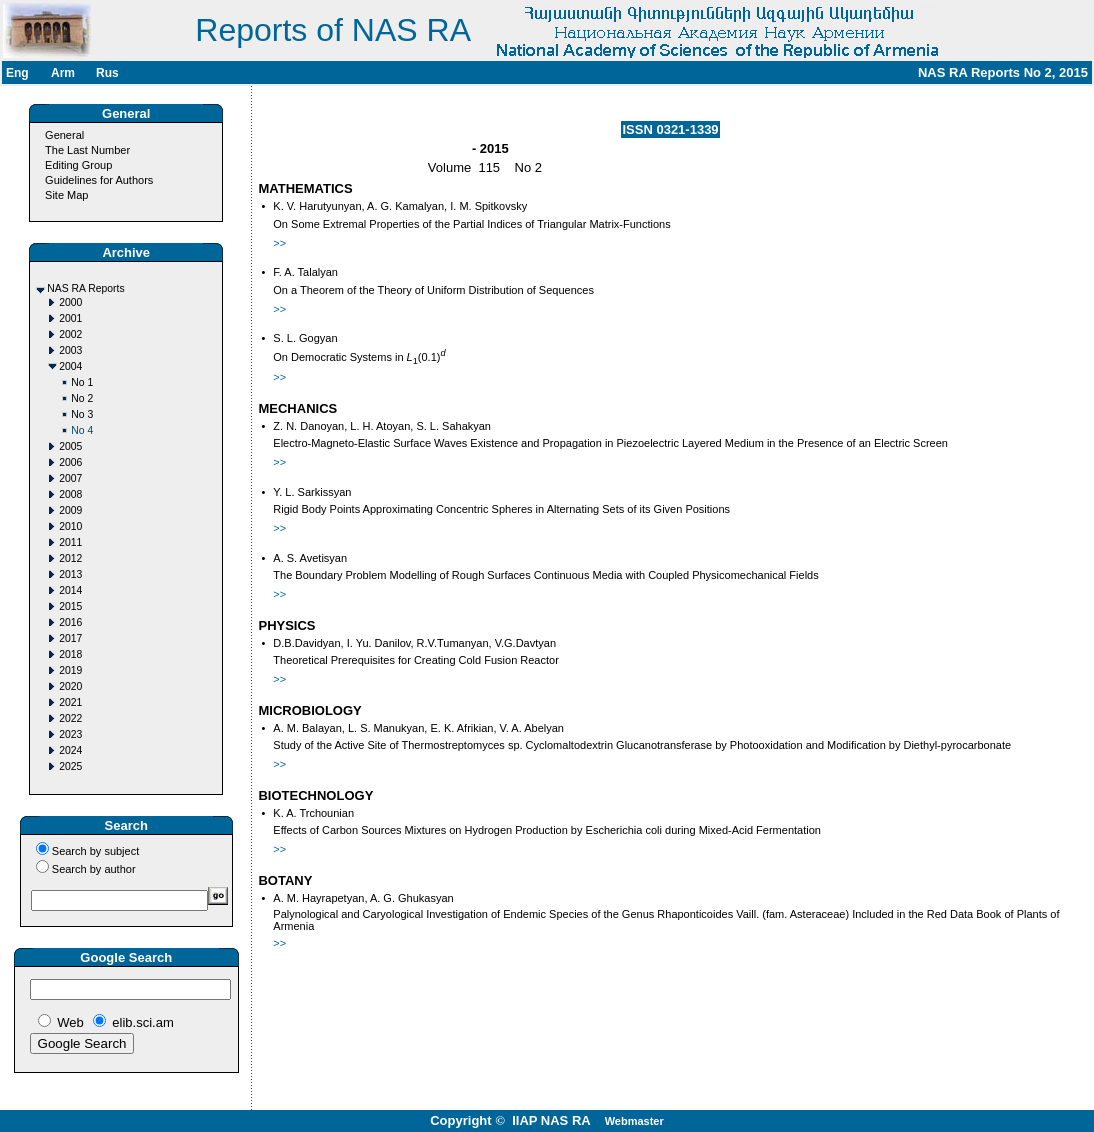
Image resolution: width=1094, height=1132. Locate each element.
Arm (63, 73)
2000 (70, 302)
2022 (70, 718)
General (64, 135)
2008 (70, 494)
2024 (70, 750)
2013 (70, 574)
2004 (70, 366)
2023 (70, 734)
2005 (70, 446)
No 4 (82, 430)
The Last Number (87, 150)
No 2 (82, 398)
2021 (70, 702)
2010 (70, 526)
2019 (70, 670)
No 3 (82, 414)
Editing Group (78, 165)
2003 (70, 350)
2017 (70, 638)
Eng (17, 73)
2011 (70, 542)
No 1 (82, 382)
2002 (70, 334)
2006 (70, 462)
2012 (70, 558)
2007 (70, 478)
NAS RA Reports (85, 288)
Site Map (66, 195)
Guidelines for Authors (99, 180)
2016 (70, 622)
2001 (70, 318)
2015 (70, 606)
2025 (70, 766)
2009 (70, 510)
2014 (70, 590)
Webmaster (634, 1121)
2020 (70, 686)
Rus (107, 73)
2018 (70, 654)
